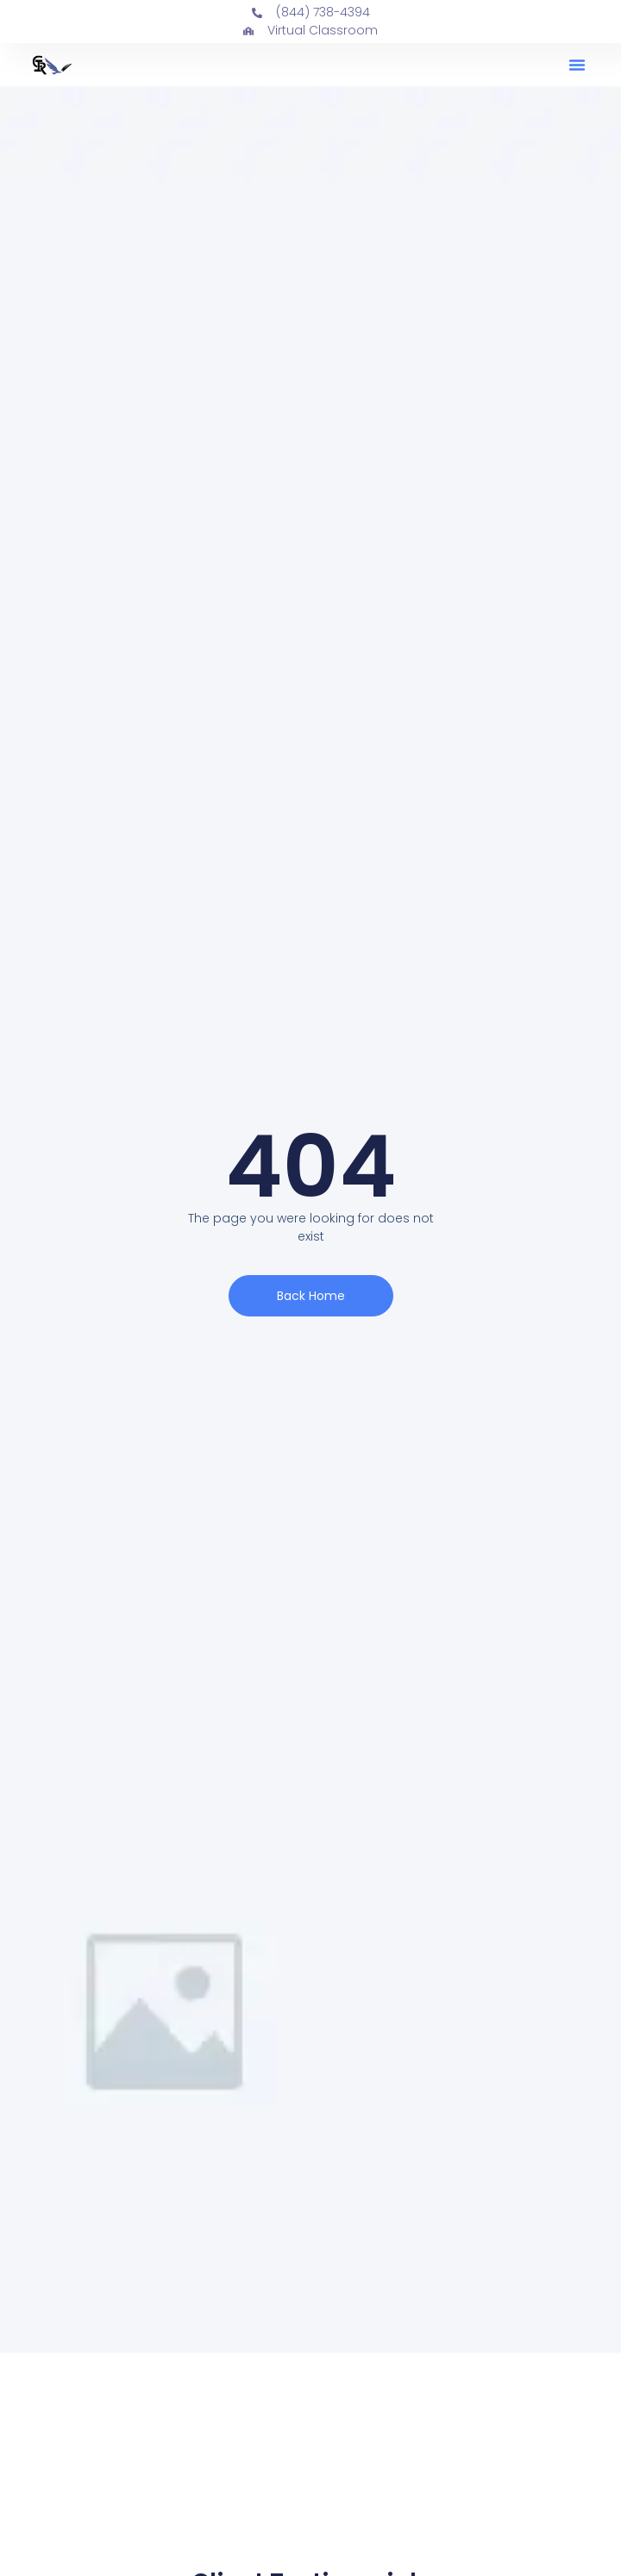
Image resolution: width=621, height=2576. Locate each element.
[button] (577, 65)
